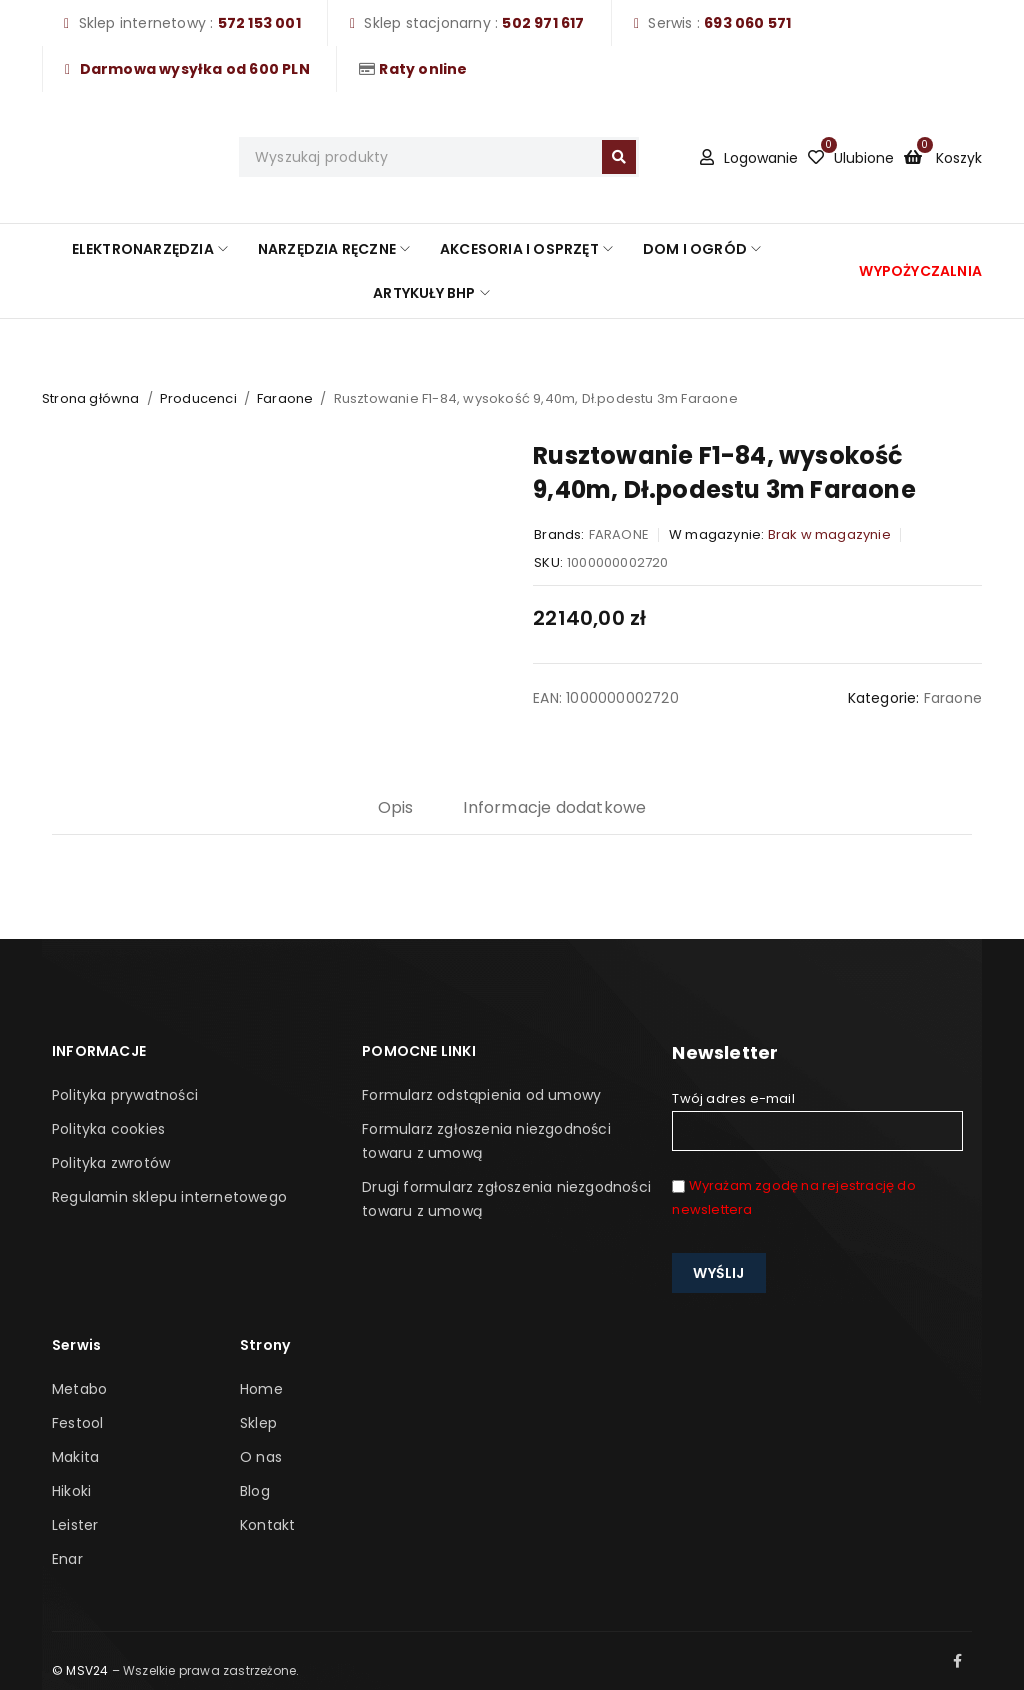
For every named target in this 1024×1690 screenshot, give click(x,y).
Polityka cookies (108, 1129)
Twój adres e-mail (817, 1120)
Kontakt (267, 1525)
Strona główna (91, 398)
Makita (75, 1457)
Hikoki (71, 1491)
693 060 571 (747, 23)
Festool (77, 1423)
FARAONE (619, 534)
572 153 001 (259, 23)
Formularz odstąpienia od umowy (481, 1095)
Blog (255, 1491)
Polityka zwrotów (111, 1163)
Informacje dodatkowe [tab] (554, 807)
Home (261, 1389)
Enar (67, 1559)
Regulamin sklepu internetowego (169, 1197)
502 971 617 (543, 23)
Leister (75, 1525)
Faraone (285, 398)
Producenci (198, 398)
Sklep (258, 1423)
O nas (261, 1457)
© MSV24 (80, 1670)
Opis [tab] (396, 807)
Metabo (79, 1389)
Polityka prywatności (125, 1095)
